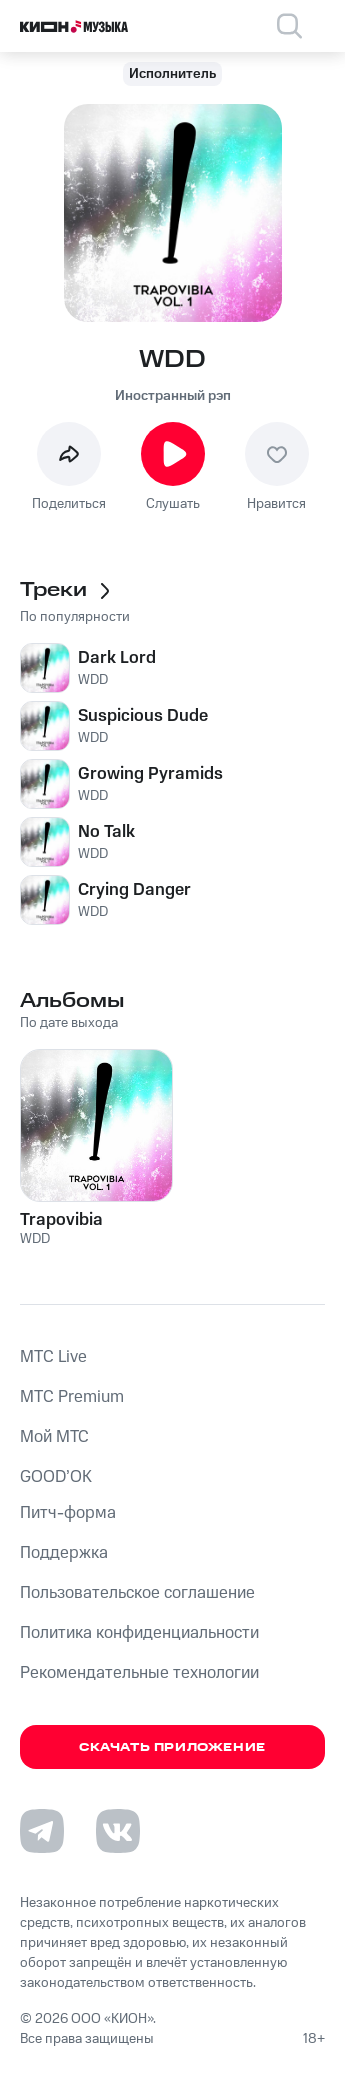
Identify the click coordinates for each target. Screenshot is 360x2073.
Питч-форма (68, 1513)
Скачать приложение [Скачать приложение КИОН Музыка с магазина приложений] (172, 1747)
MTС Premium (72, 1397)
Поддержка (64, 1553)
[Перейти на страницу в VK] (118, 1831)
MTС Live (53, 1357)
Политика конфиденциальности (139, 1633)
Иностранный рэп (173, 396)
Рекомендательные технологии (139, 1673)
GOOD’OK (56, 1477)
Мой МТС (54, 1437)
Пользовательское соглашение (137, 1593)
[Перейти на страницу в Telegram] (42, 1831)
